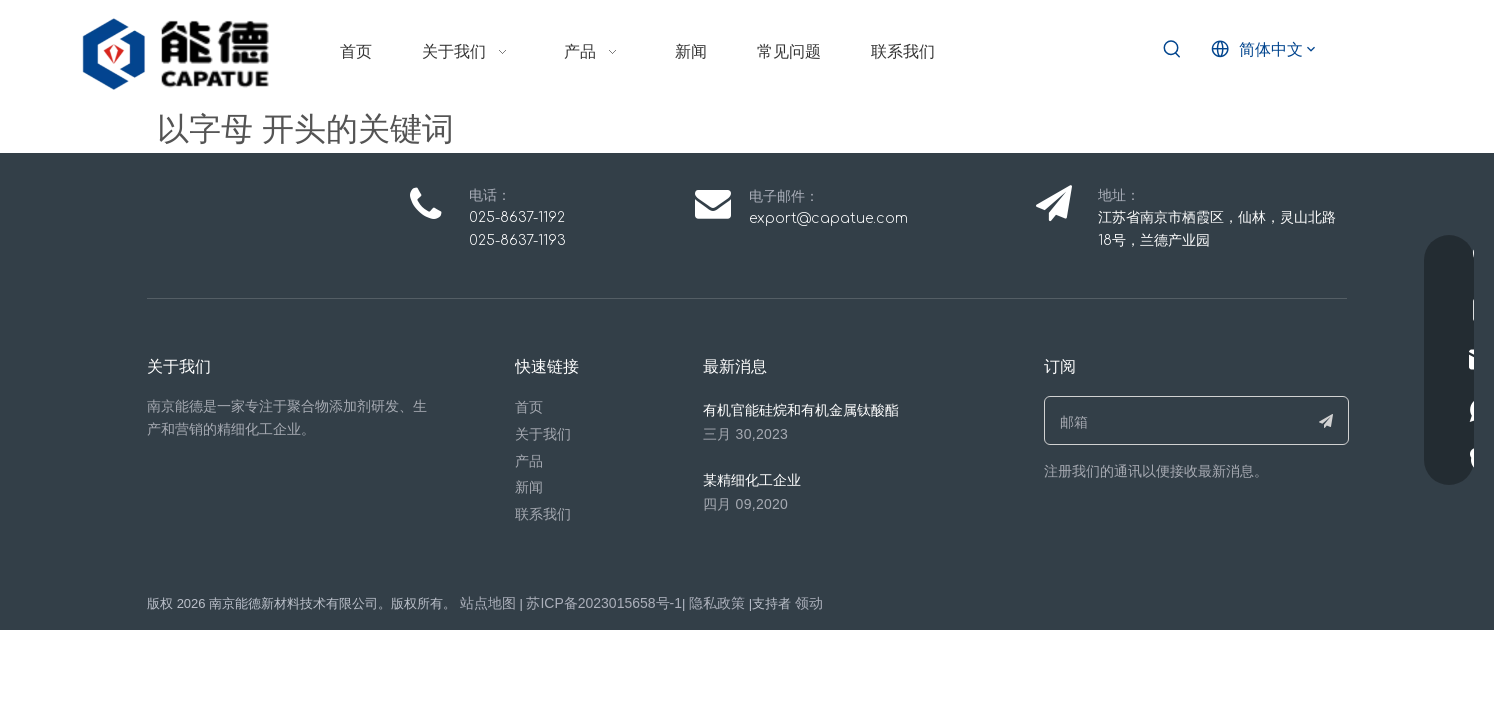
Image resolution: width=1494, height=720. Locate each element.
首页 (529, 407)
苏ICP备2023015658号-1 (604, 603)
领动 (809, 603)
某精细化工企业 (752, 480)
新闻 (529, 487)
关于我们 (543, 434)
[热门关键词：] (1172, 50)
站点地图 (488, 603)
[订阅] (1326, 420)
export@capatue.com (828, 218)
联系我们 (543, 514)
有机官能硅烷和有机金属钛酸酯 (801, 410)
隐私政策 (717, 603)
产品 (529, 461)
